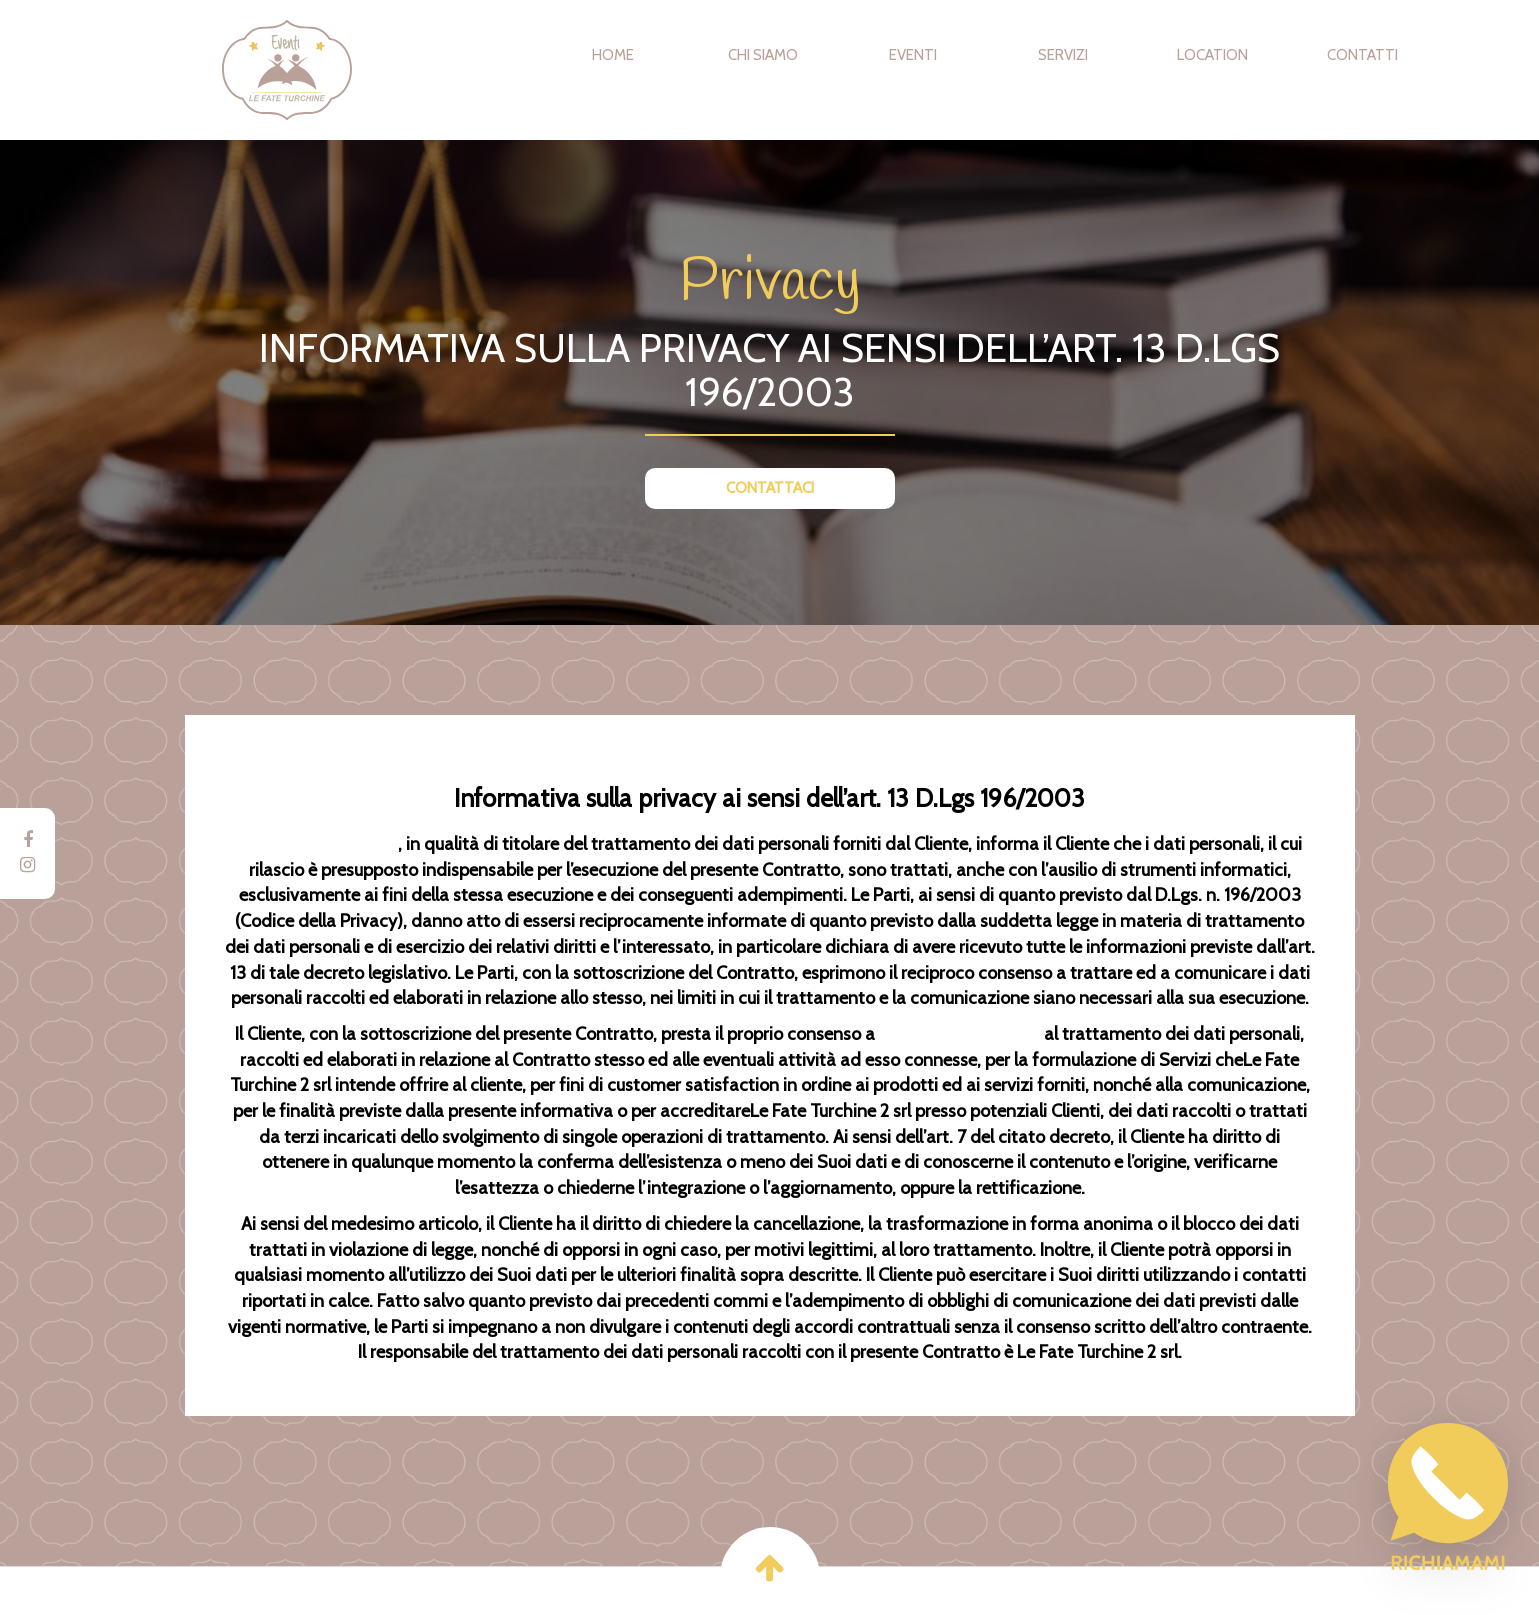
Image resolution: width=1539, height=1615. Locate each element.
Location (1212, 55)
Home (613, 55)
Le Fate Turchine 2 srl (317, 844)
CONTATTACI (770, 488)
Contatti (1362, 55)
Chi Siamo (763, 55)
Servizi (1063, 55)
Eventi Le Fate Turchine (369, 70)
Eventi (913, 55)
